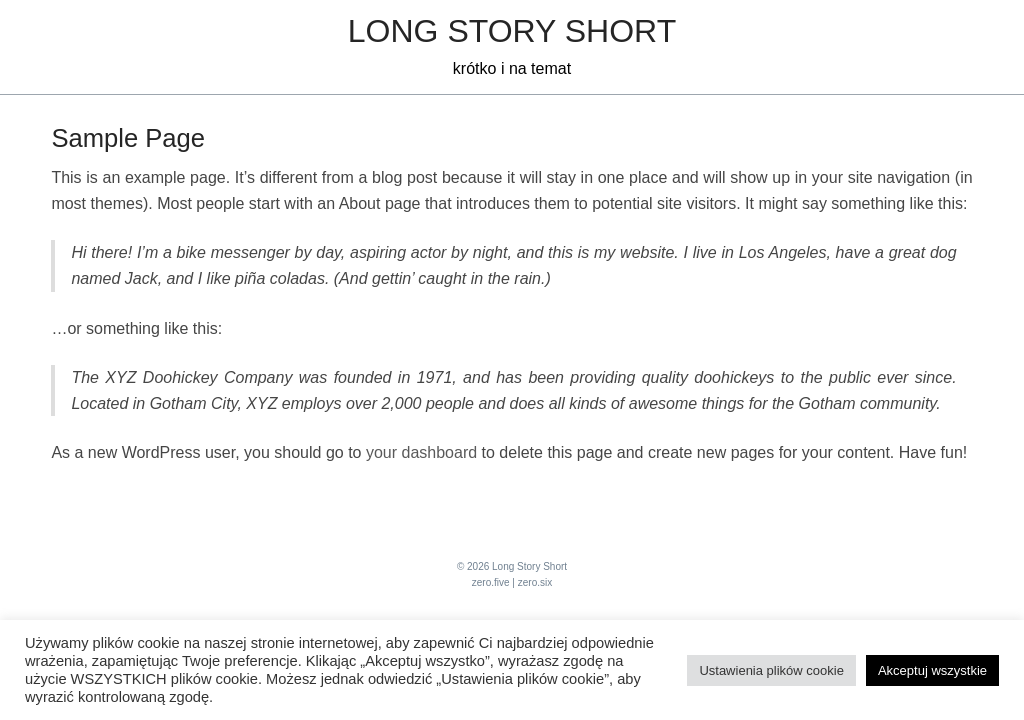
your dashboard (421, 452)
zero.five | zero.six (512, 582)
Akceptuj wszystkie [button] (932, 670)
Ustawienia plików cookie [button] (771, 670)
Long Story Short (512, 31)
